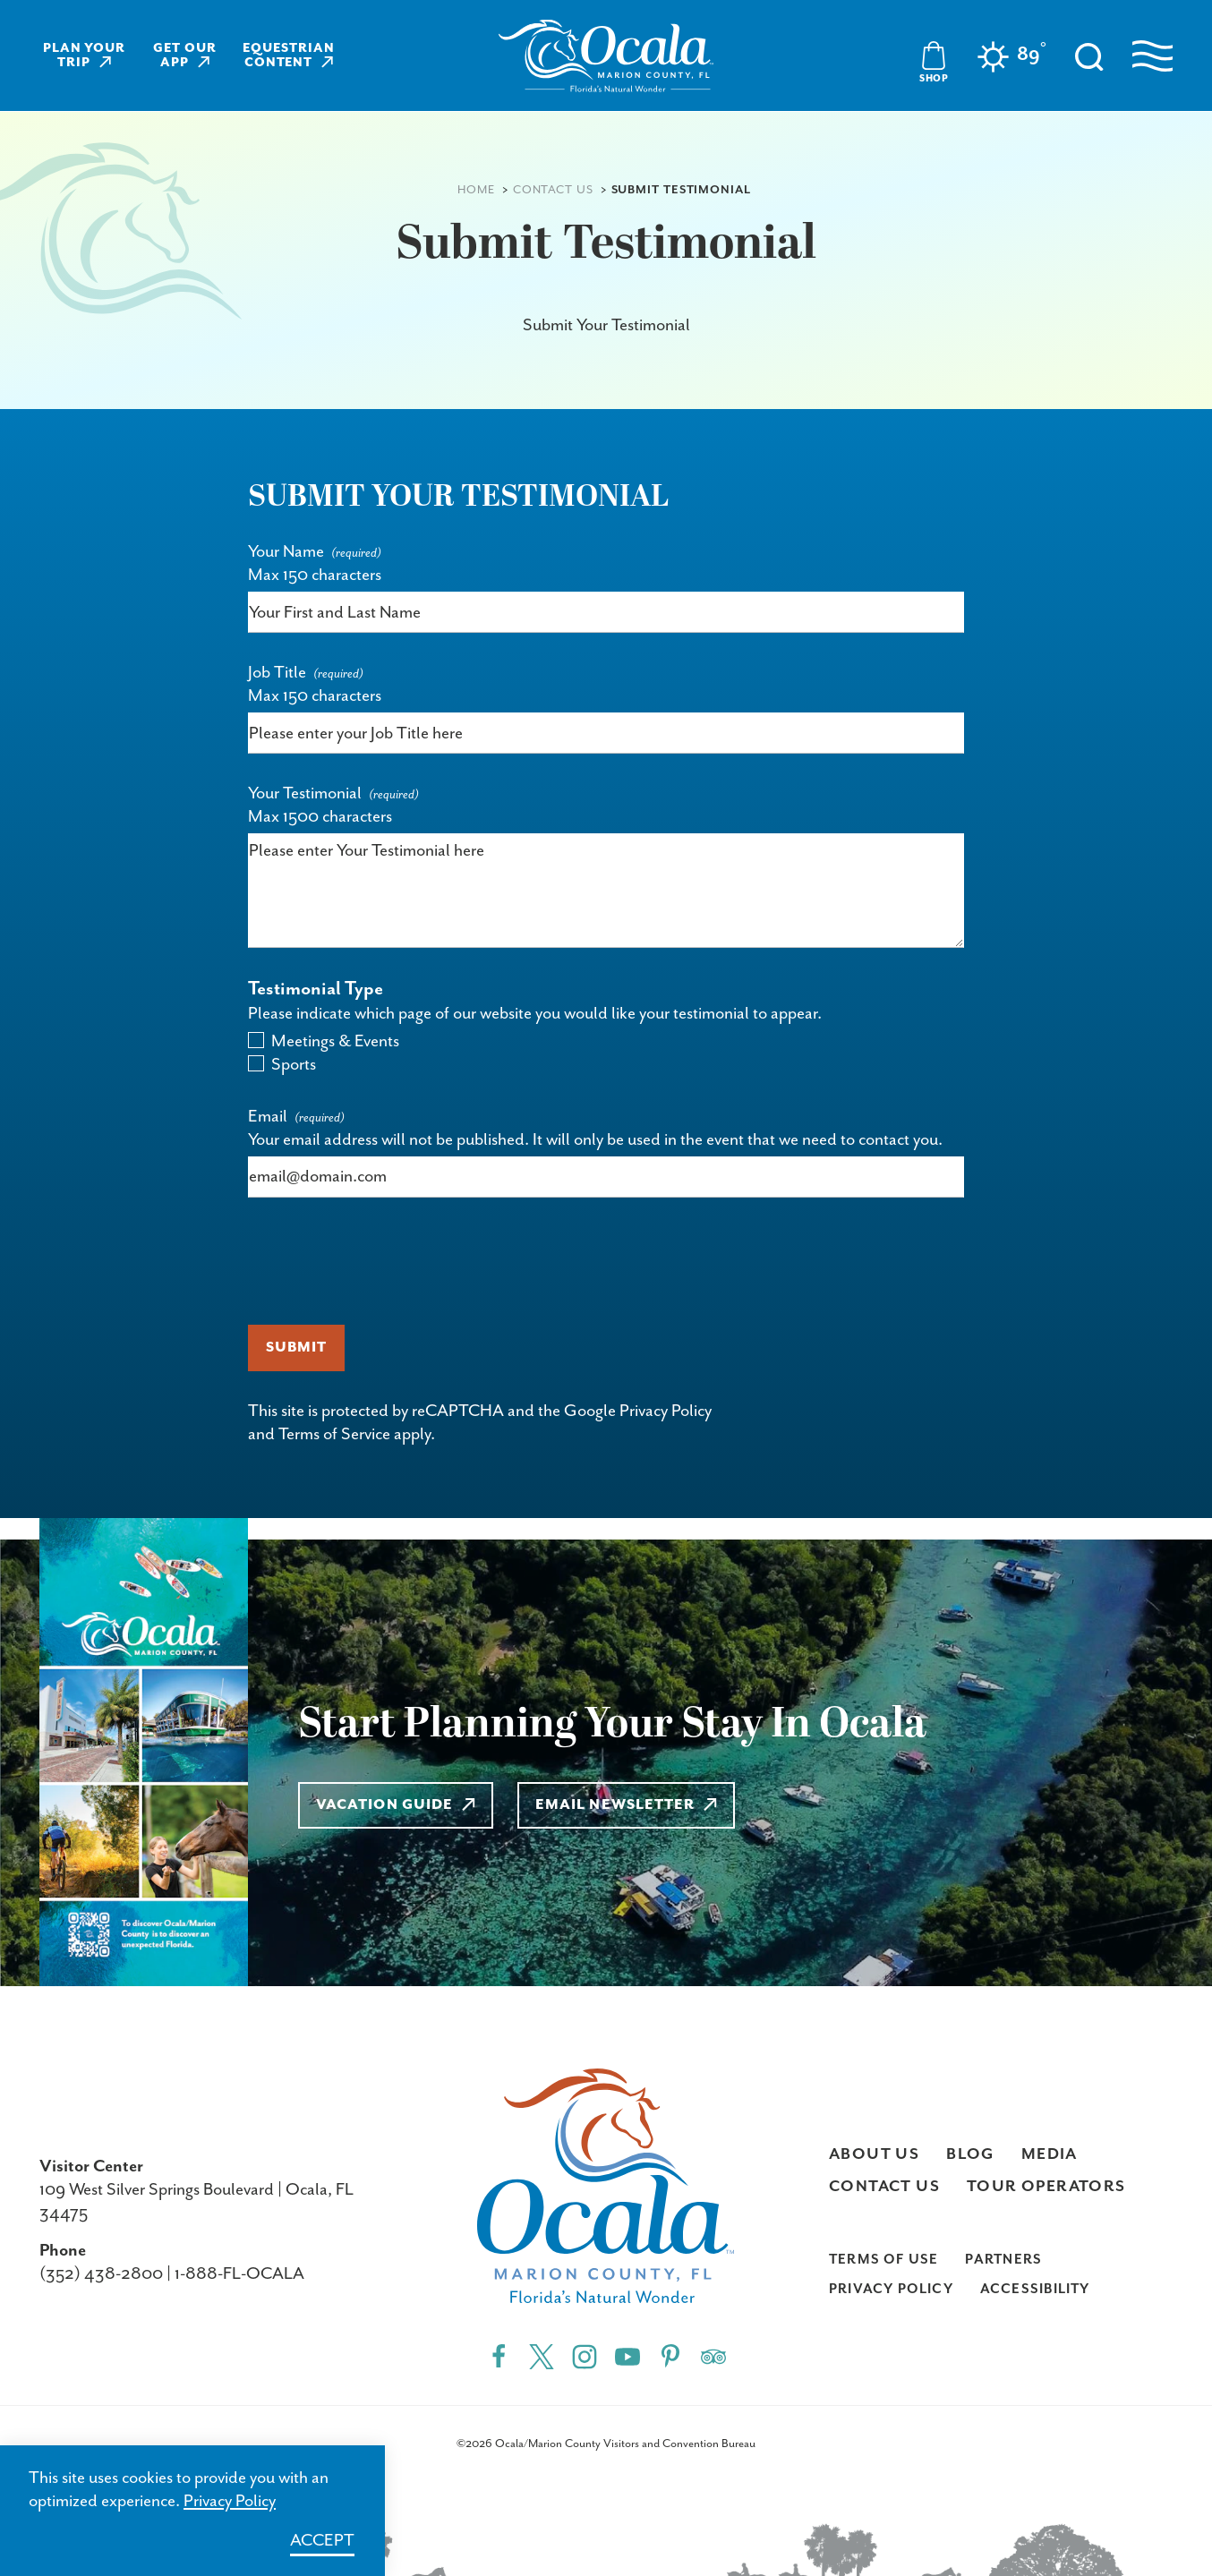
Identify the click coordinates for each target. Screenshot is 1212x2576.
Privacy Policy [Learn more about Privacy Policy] (230, 2501)
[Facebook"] (498, 2356)
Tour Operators (1046, 2187)
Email (267, 1116)
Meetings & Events (335, 1041)
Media (1049, 2154)
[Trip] (713, 2356)
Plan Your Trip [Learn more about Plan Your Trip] (84, 55)
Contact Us (884, 2187)
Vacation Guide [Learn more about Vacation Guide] (395, 1804)
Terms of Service (334, 1434)
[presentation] (384, 1261)
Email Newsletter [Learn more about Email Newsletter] (627, 1804)
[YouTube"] (627, 2356)
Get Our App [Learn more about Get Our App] (185, 55)
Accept (322, 2540)
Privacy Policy (665, 1411)
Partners (1003, 2259)
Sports (293, 1064)
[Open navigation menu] (1152, 56)
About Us (874, 2154)
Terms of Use (884, 2259)
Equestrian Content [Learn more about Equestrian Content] (289, 55)
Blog (970, 2154)
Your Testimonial (305, 793)
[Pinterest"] (670, 2356)
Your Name (286, 552)
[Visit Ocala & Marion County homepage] (606, 56)
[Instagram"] (584, 2356)
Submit (296, 1347)
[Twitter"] (541, 2356)
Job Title (277, 672)
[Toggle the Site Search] (1089, 55)
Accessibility (1035, 2289)
